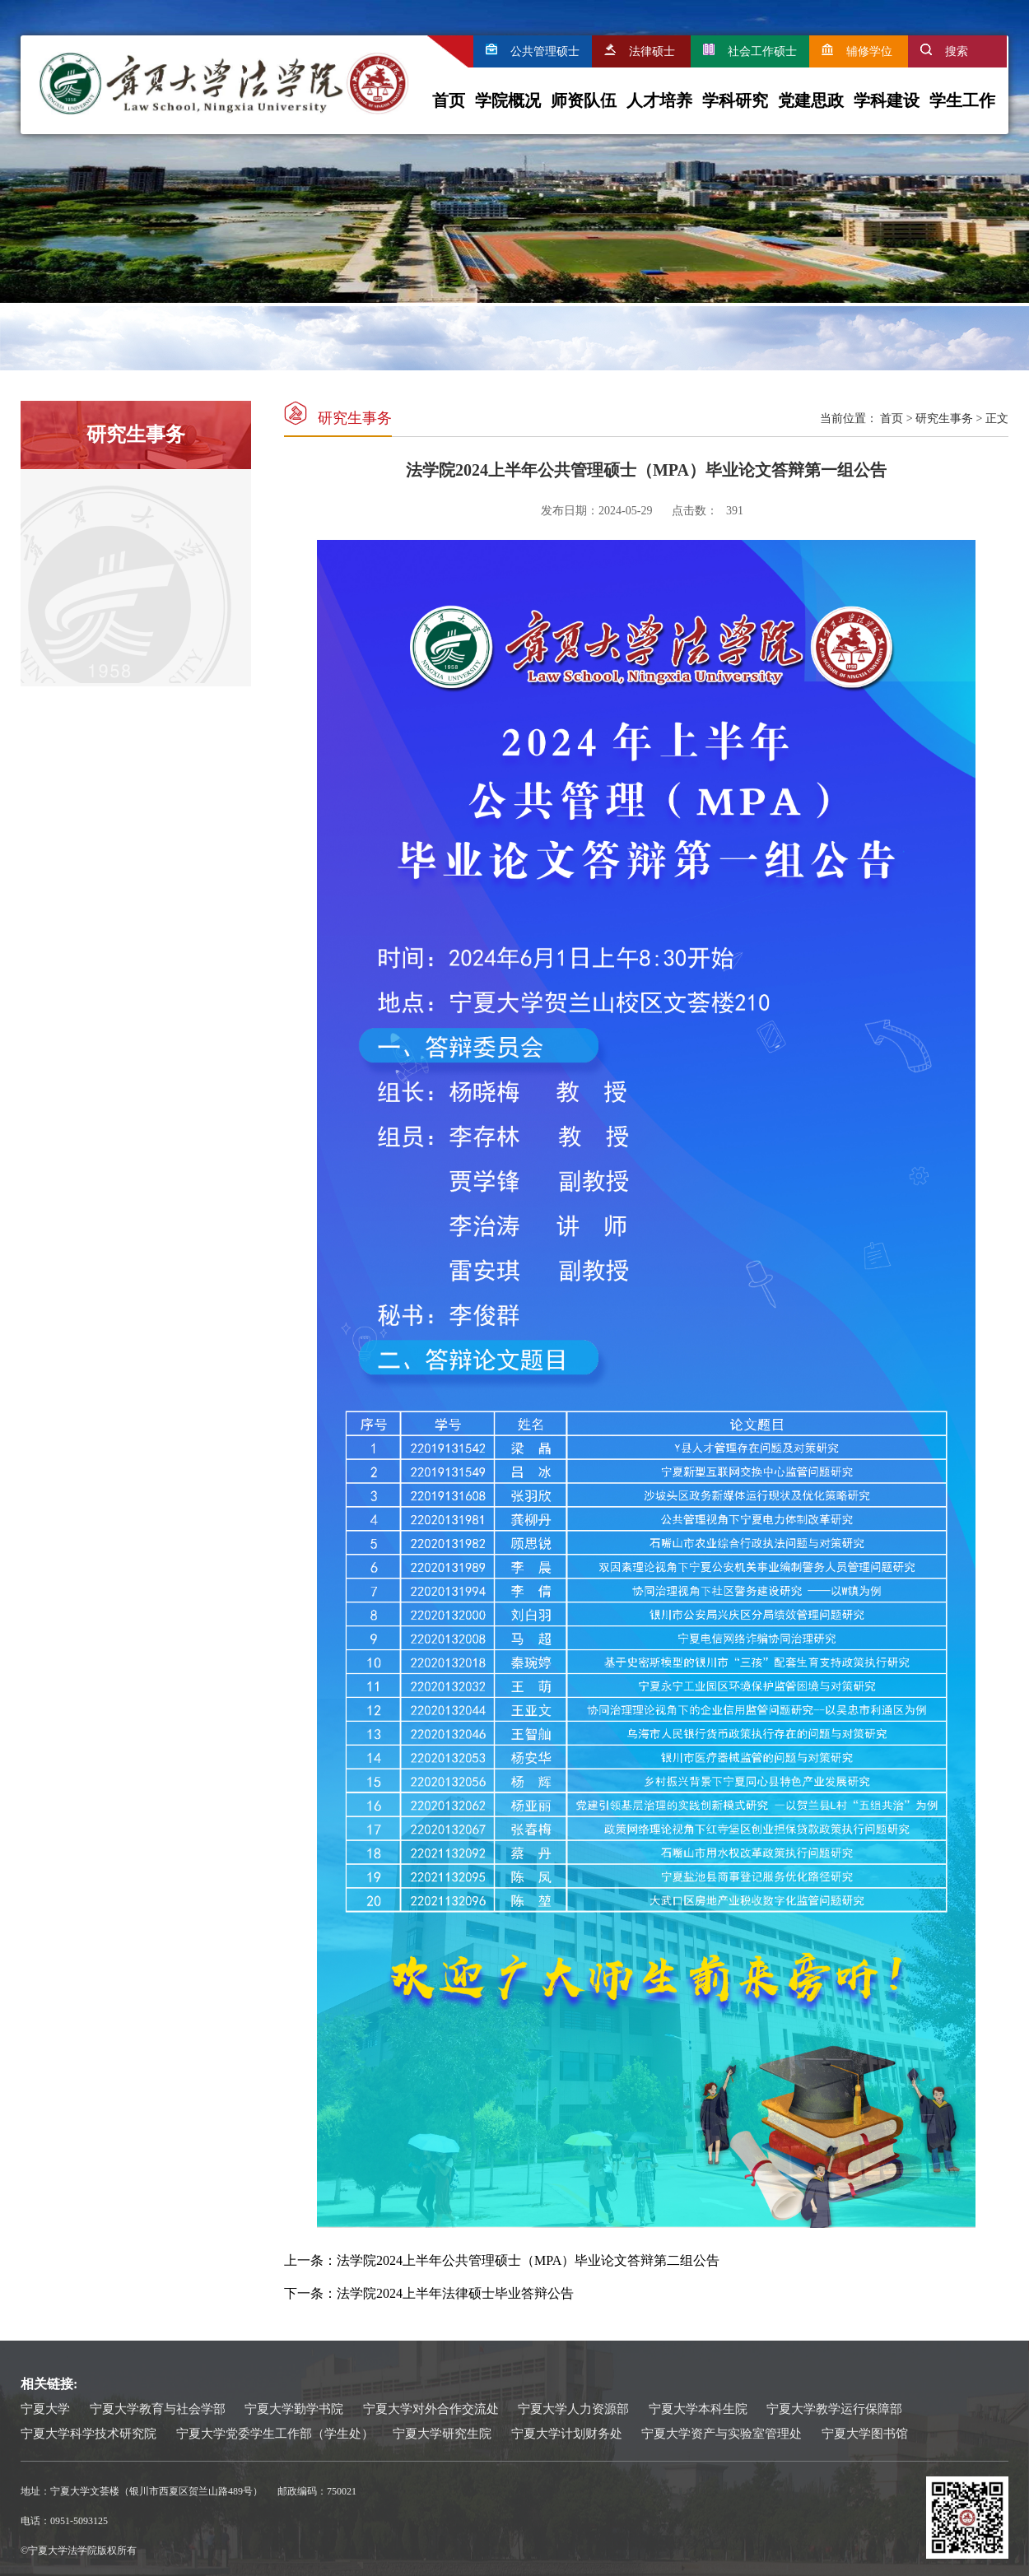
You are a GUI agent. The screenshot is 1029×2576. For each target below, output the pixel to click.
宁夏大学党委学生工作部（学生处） (275, 2433)
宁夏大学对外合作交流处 (431, 2409)
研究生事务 (944, 418)
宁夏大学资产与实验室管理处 (721, 2433)
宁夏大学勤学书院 (293, 2409)
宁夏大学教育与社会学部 (158, 2409)
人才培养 (659, 100)
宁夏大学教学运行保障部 (834, 2409)
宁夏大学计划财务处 (566, 2433)
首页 (448, 100)
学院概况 (508, 100)
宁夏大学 (45, 2409)
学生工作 (962, 100)
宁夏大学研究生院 (442, 2433)
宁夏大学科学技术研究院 (88, 2433)
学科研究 (735, 100)
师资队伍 (584, 100)
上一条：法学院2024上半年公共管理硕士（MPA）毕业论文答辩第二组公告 (501, 2260)
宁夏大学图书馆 (865, 2433)
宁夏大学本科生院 (698, 2409)
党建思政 (811, 100)
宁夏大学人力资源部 (573, 2409)
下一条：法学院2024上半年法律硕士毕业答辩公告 (429, 2293)
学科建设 (887, 100)
